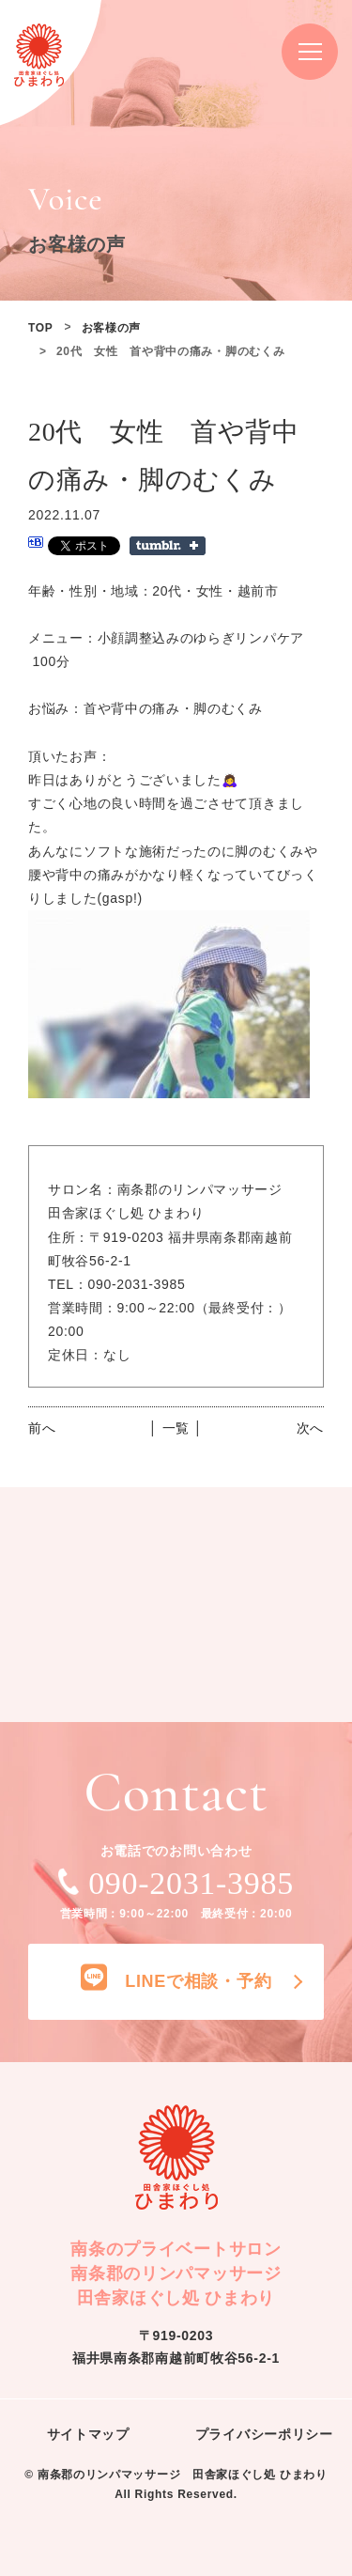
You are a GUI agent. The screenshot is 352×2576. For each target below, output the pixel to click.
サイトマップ (88, 2434)
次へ (310, 1427)
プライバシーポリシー (264, 2434)
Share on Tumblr (168, 545)
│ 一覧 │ (176, 1427)
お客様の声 (112, 327)
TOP (41, 327)
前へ (41, 1427)
